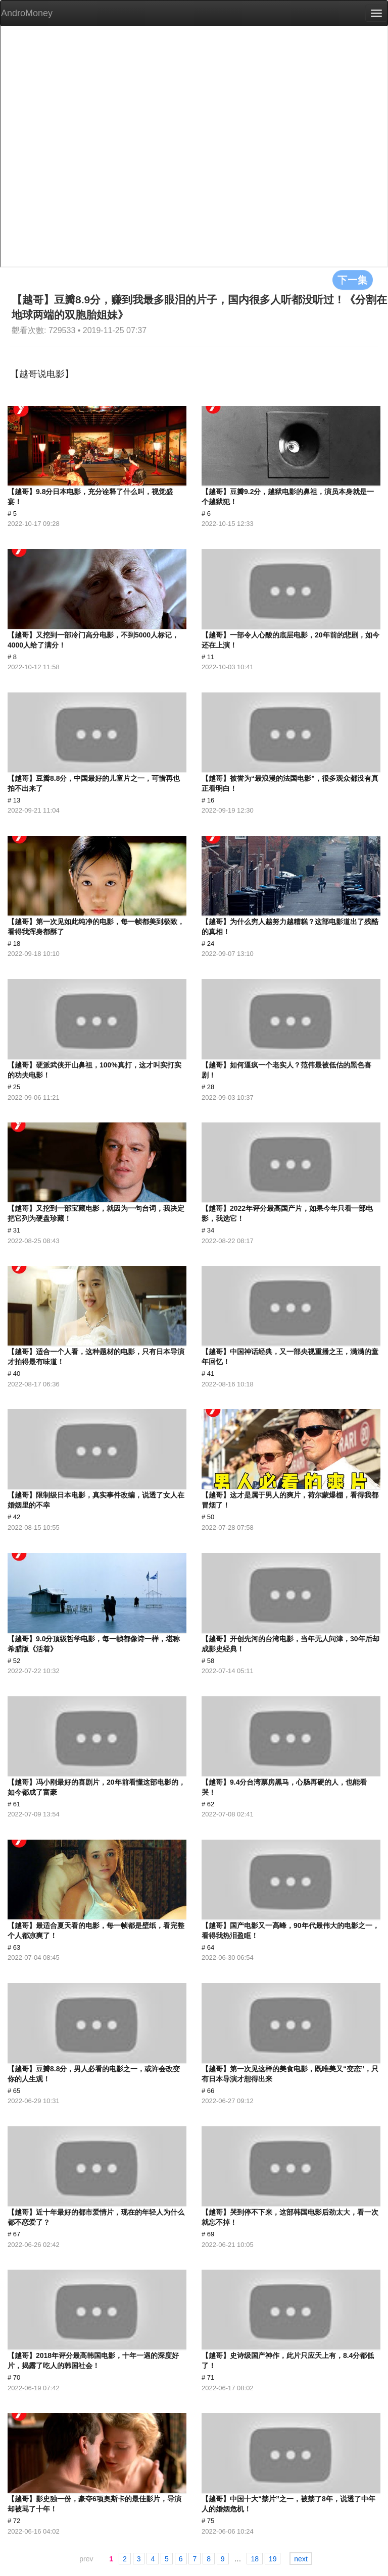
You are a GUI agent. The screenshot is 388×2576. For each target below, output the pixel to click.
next (300, 2559)
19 (273, 2559)
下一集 (352, 279)
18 (255, 2559)
